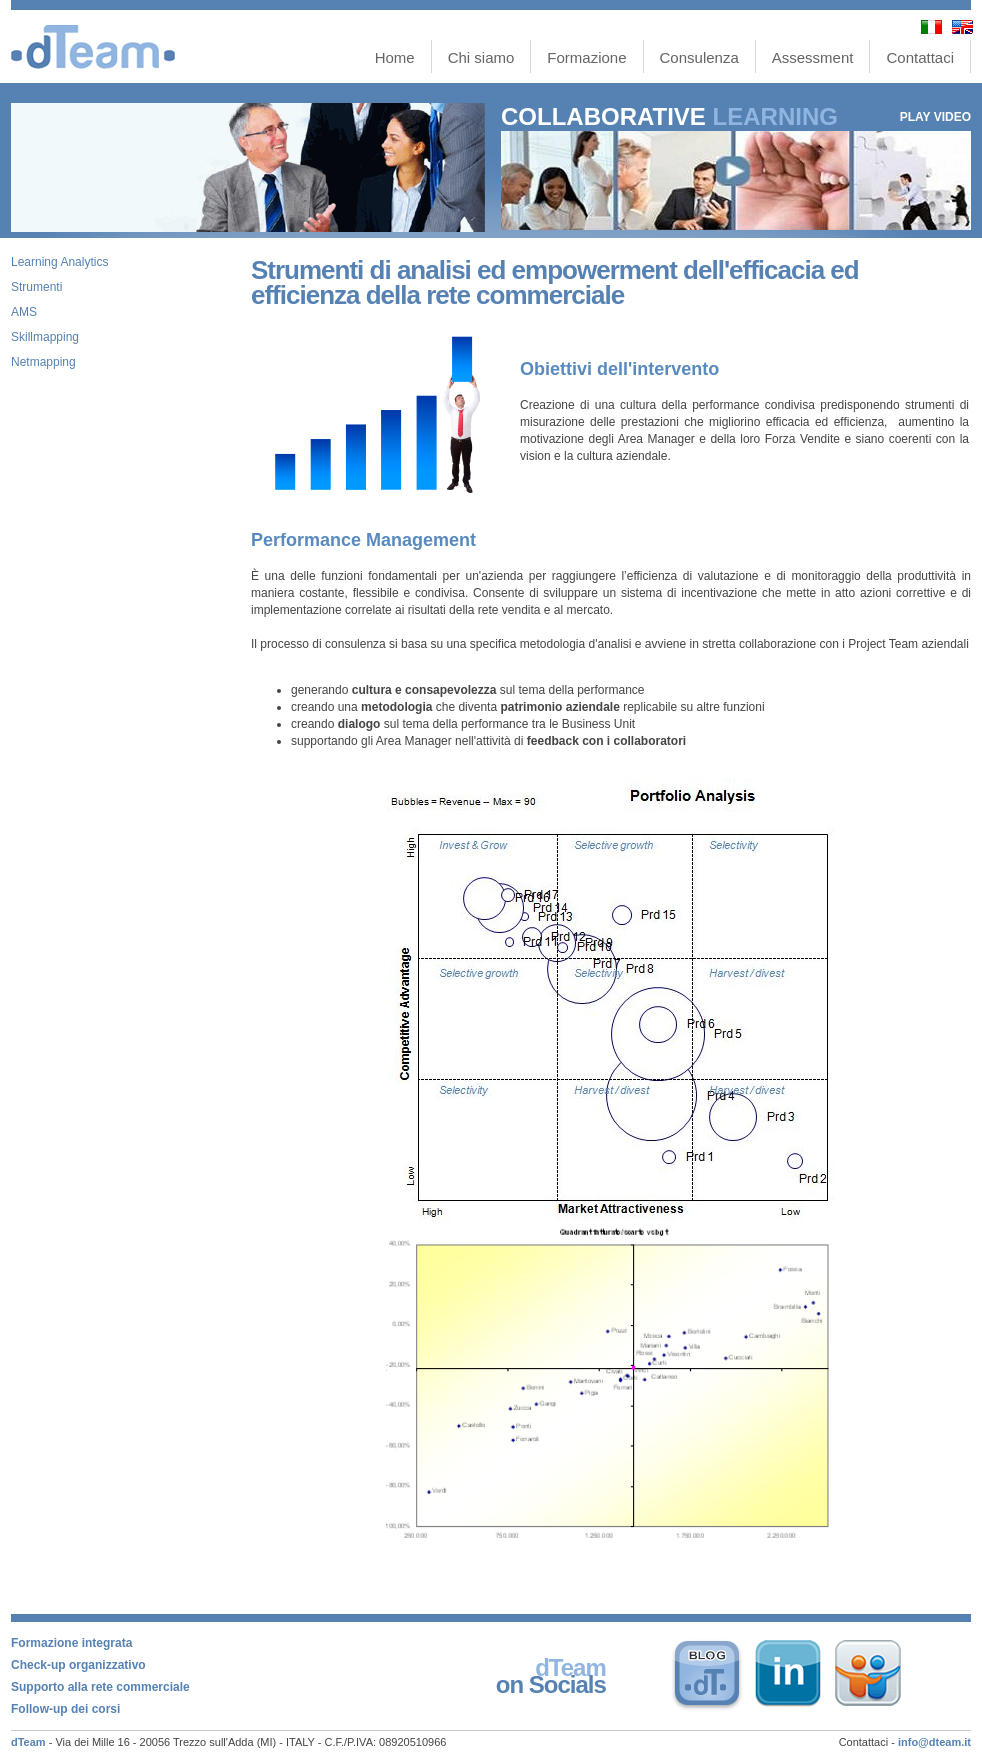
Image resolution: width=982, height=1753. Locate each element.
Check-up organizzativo (78, 1665)
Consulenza (699, 57)
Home (395, 57)
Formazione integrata (71, 1643)
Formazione (586, 57)
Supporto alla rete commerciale (100, 1687)
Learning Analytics (59, 262)
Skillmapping (45, 337)
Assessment (813, 57)
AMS (24, 312)
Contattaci (920, 57)
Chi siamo (481, 57)
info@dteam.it (934, 1742)
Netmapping (43, 362)
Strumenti (36, 287)
